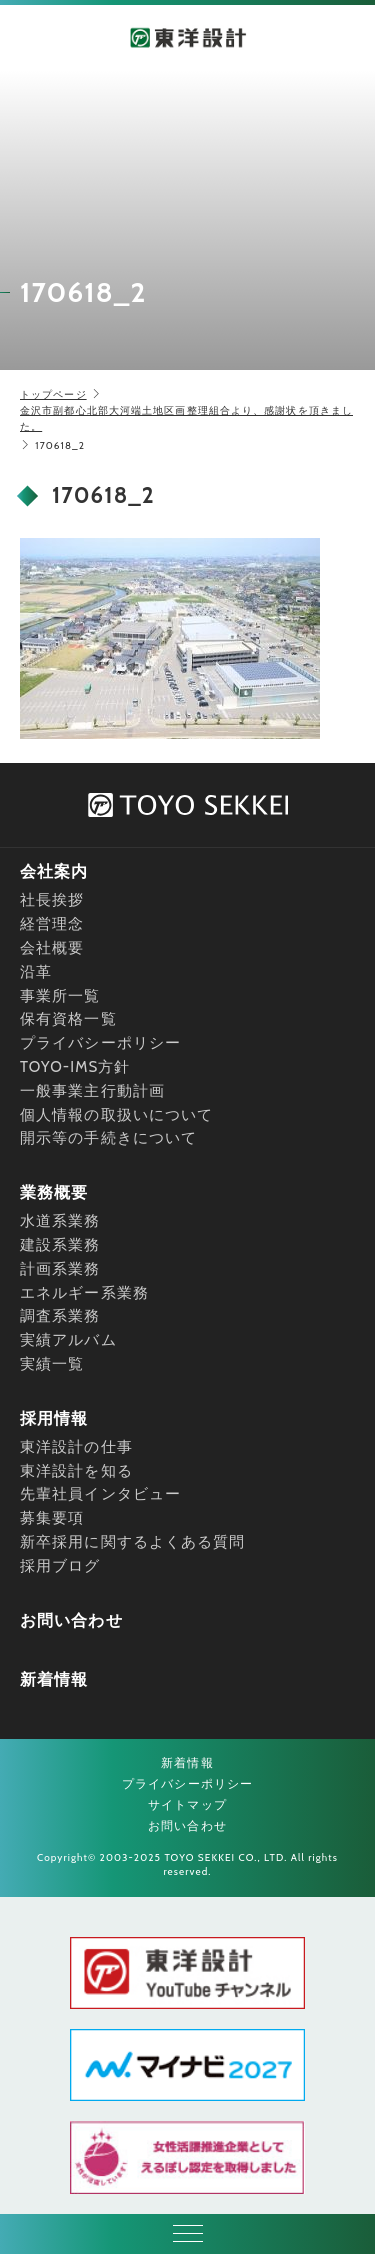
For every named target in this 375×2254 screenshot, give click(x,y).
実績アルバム (68, 1340)
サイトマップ (187, 1804)
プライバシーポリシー (100, 1043)
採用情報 (54, 1418)
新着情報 (54, 1679)
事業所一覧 (60, 996)
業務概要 (54, 1192)
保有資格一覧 (68, 1019)
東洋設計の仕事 (76, 1447)
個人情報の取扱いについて (116, 1115)
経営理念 (52, 924)
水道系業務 (60, 1221)
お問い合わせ (71, 1620)
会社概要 (52, 948)
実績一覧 (52, 1364)
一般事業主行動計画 (92, 1091)
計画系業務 (60, 1269)
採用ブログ (60, 1566)
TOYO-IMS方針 (75, 1067)
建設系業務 (60, 1245)
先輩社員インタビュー (100, 1494)
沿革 (36, 972)
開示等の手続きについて (108, 1138)
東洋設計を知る (76, 1471)
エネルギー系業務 (84, 1293)
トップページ (53, 394)
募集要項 (52, 1518)
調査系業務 (60, 1316)
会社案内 (54, 871)
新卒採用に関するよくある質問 (132, 1542)
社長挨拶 (52, 900)
